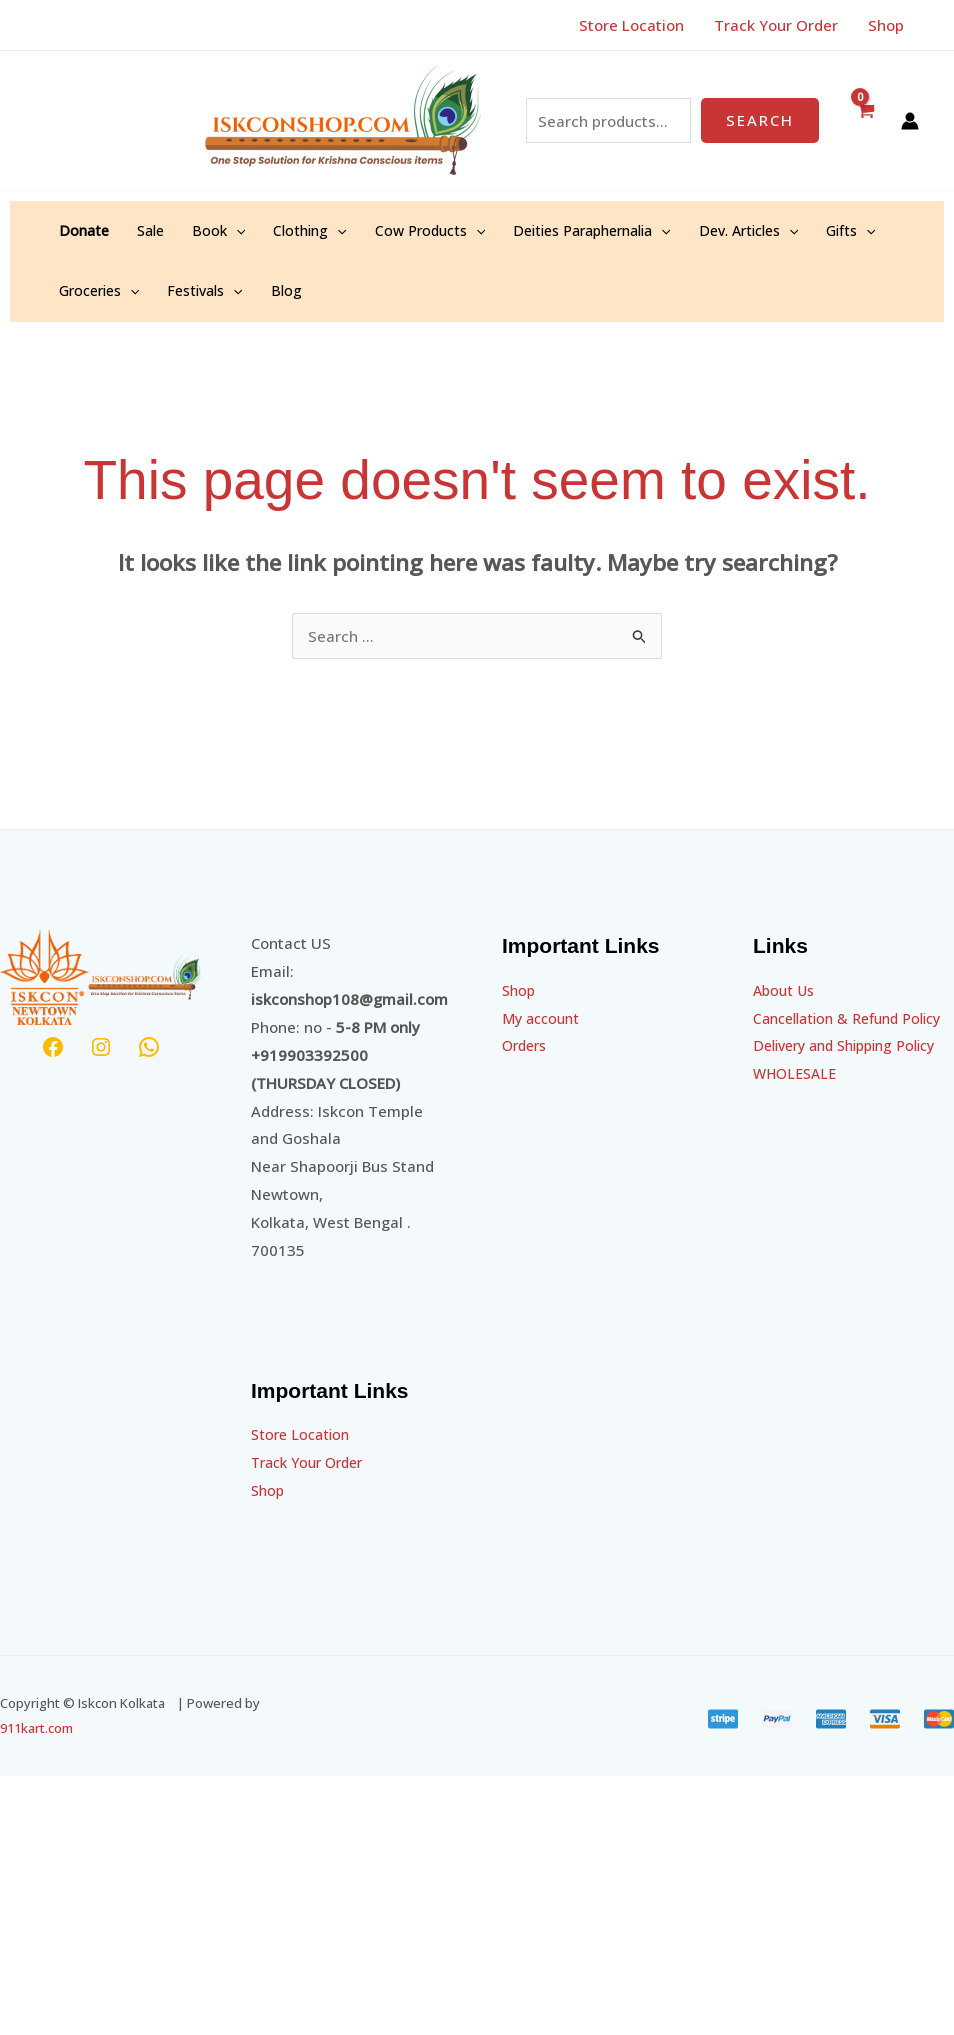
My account (543, 1018)
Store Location (303, 1434)
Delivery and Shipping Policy (853, 1073)
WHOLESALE (797, 1101)
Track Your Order (313, 1462)
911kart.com (36, 1728)
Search (760, 120)
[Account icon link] (910, 121)
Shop (269, 1490)
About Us (786, 990)
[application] (236, 231)
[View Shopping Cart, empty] (865, 120)
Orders (527, 1045)
